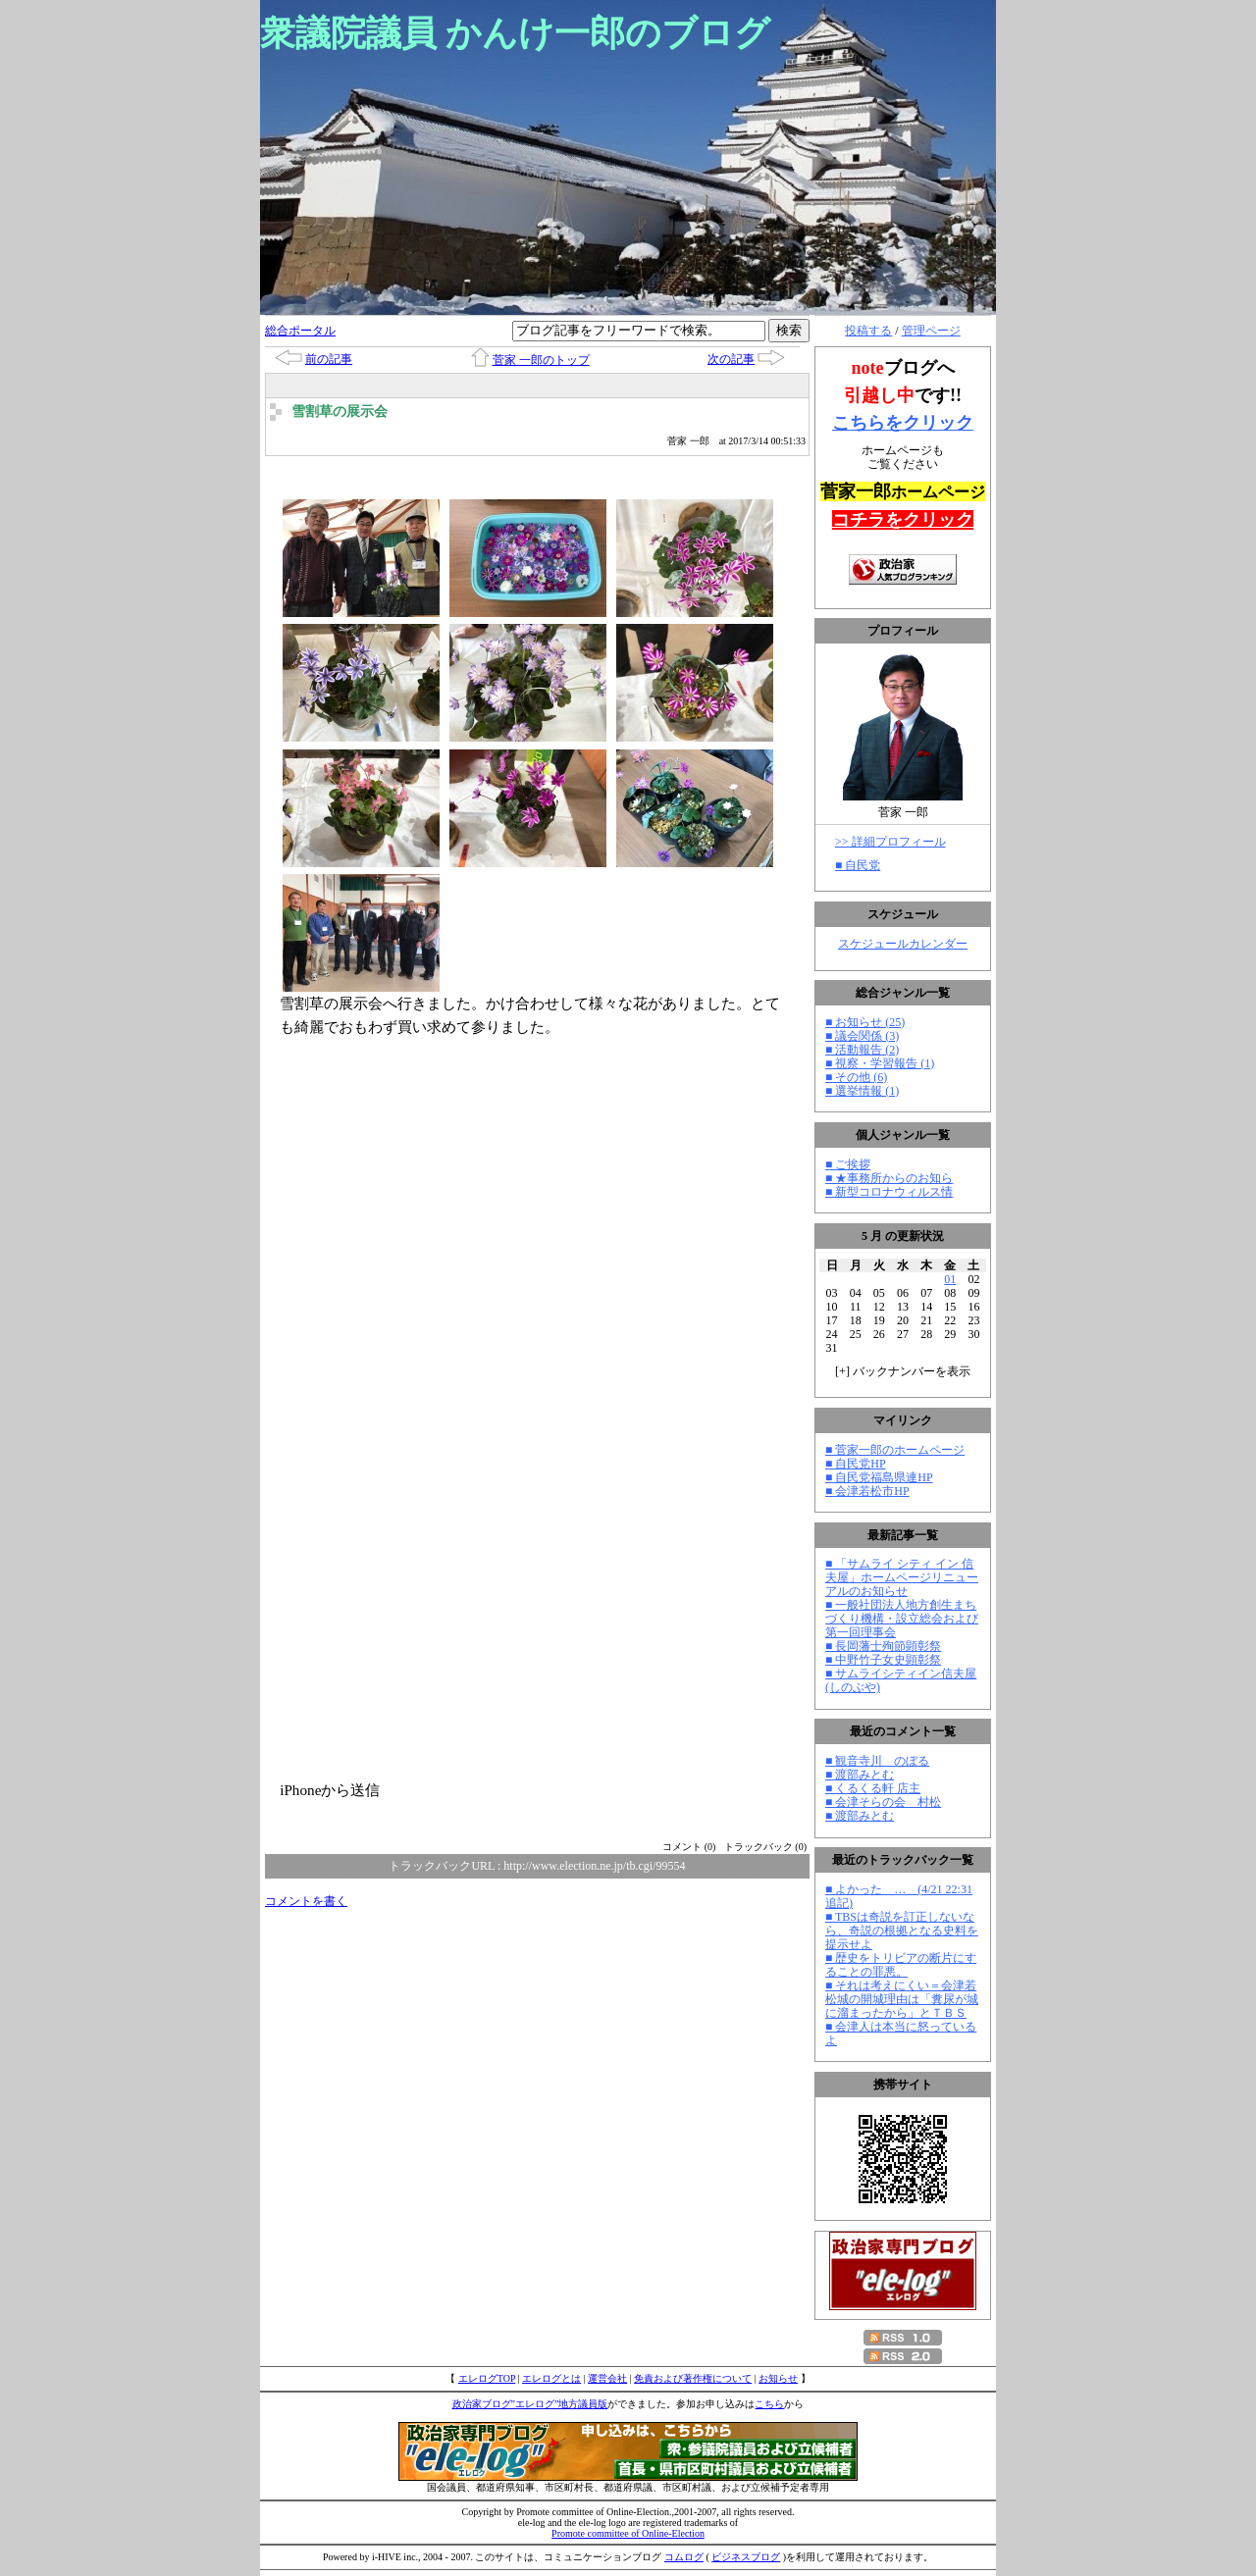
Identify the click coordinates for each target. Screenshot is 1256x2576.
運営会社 (607, 2378)
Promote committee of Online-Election (628, 2533)
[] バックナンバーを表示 (902, 1371)
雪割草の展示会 (339, 411)
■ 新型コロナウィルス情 (889, 1192)
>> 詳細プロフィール (890, 842)
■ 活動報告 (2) (862, 1049)
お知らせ (778, 2378)
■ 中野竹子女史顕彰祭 (883, 1660)
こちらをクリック (902, 423)
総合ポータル (300, 330)
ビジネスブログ (745, 2556)
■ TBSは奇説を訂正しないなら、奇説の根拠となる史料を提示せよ (901, 1930)
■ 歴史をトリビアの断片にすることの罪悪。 (900, 1965)
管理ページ (931, 330)
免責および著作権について (693, 2378)
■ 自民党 (857, 865)
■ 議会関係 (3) (862, 1036)
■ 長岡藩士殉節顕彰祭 (883, 1646)
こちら (769, 2403)
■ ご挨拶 (847, 1164)
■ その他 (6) (856, 1077)
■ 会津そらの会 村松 (883, 1802)
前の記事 (328, 359)
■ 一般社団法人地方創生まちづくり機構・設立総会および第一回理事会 (901, 1618)
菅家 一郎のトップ (541, 360)
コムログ (684, 2556)
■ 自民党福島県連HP (879, 1477)
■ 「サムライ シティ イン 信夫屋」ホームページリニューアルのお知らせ (901, 1577)
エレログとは (551, 2378)
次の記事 (731, 359)
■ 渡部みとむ (859, 1774)
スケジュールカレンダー (903, 944)
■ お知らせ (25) (865, 1022)
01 (950, 1279)
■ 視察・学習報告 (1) (879, 1063)
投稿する (868, 330)
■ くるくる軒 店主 (872, 1788)
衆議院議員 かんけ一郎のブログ (515, 33)
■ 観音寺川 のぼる (877, 1761)
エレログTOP (486, 2378)
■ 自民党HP (855, 1463)
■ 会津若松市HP (867, 1491)
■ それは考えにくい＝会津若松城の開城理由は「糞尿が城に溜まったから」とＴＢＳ (901, 1999)
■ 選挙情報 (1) (862, 1091)
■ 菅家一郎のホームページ (895, 1450)
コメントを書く (306, 1901)
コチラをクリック (902, 520)
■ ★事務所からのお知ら (889, 1178)
